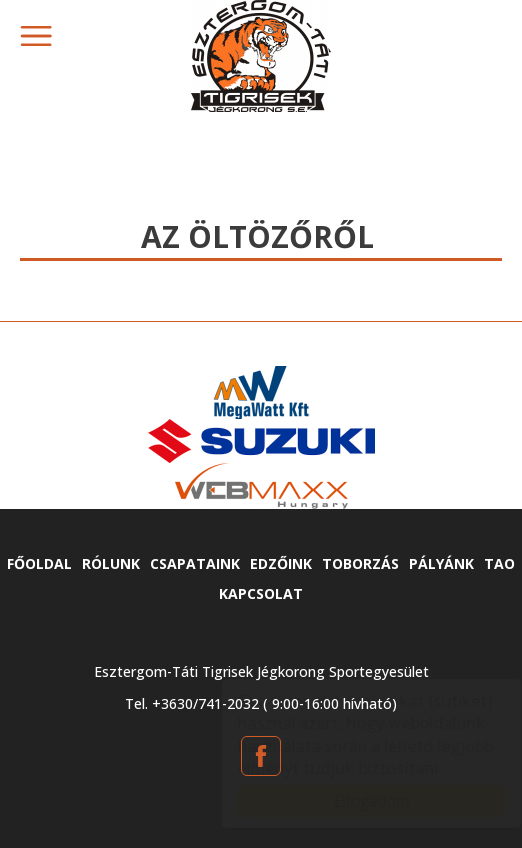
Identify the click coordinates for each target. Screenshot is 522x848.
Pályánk (441, 563)
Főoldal (39, 563)
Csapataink (195, 563)
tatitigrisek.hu (261, 56)
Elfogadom (352, 801)
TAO (499, 563)
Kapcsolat (261, 593)
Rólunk (111, 563)
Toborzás (360, 563)
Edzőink (281, 563)
